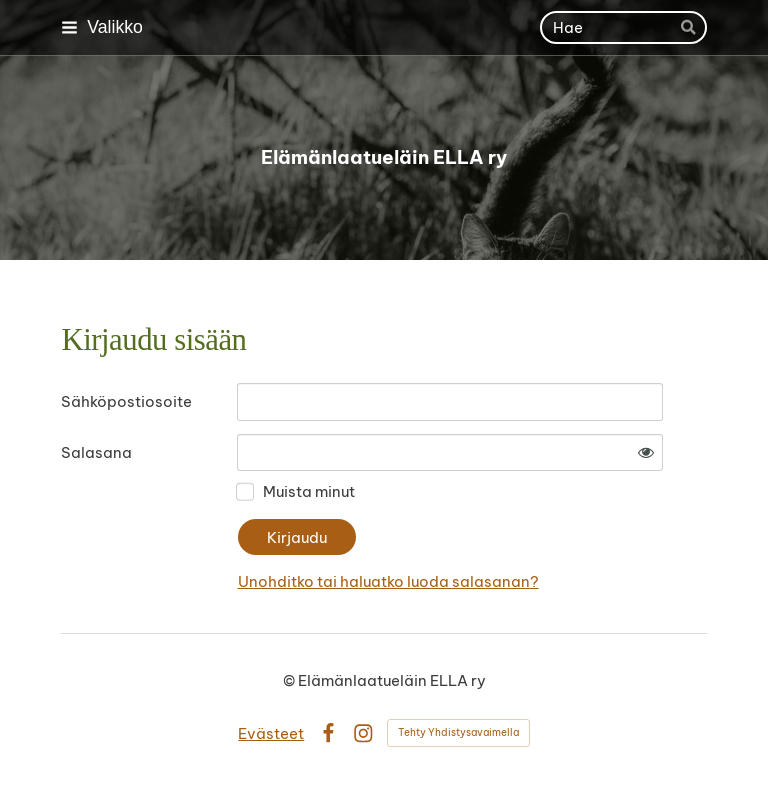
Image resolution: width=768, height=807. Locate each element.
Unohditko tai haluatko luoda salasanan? (388, 581)
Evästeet (271, 733)
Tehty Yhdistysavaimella (458, 732)
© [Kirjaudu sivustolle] (290, 680)
